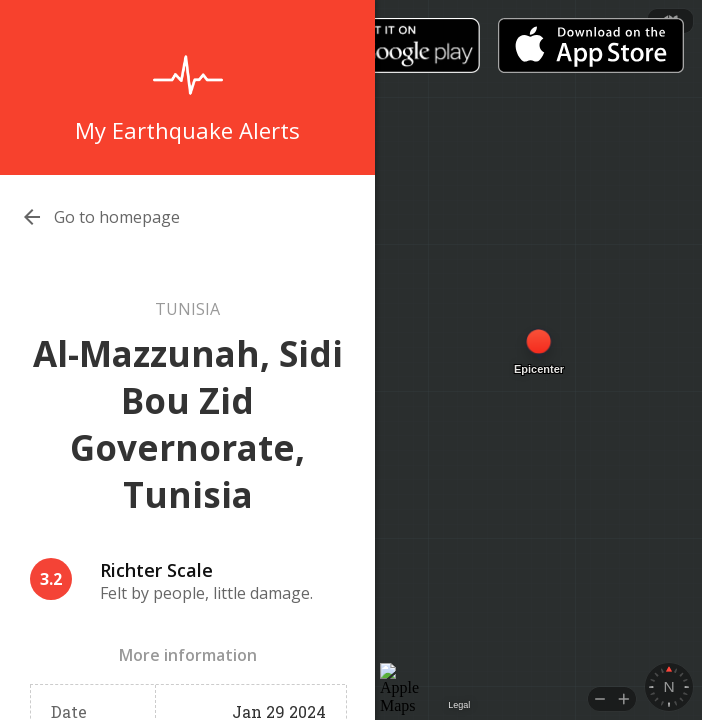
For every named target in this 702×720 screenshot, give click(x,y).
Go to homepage (117, 217)
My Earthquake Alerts (187, 130)
